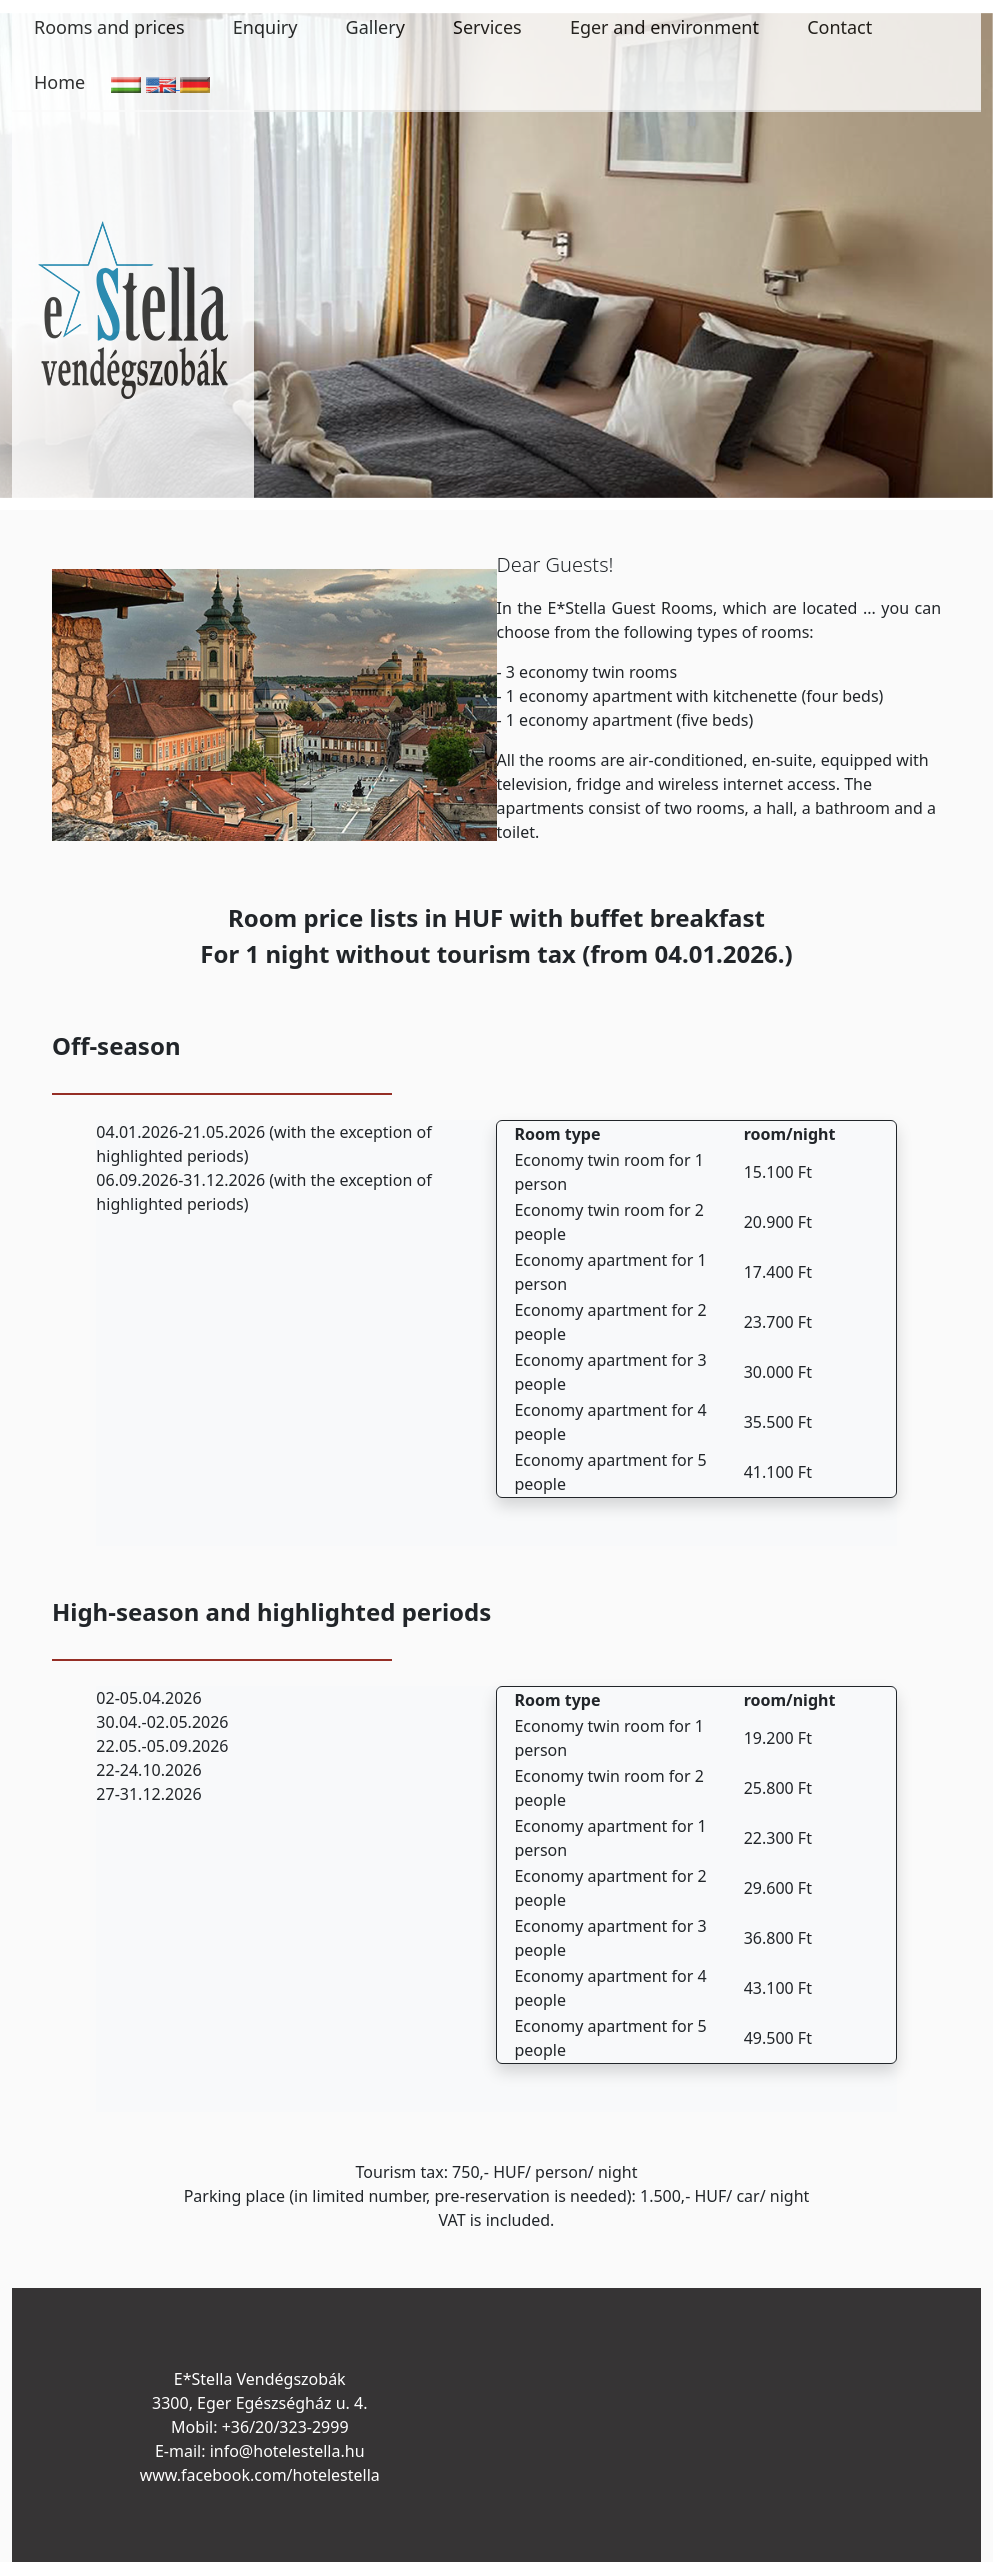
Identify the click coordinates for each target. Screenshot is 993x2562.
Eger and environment (664, 27)
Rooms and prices (109, 27)
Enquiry (265, 27)
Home (59, 82)
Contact (839, 27)
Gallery (375, 27)
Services (487, 27)
